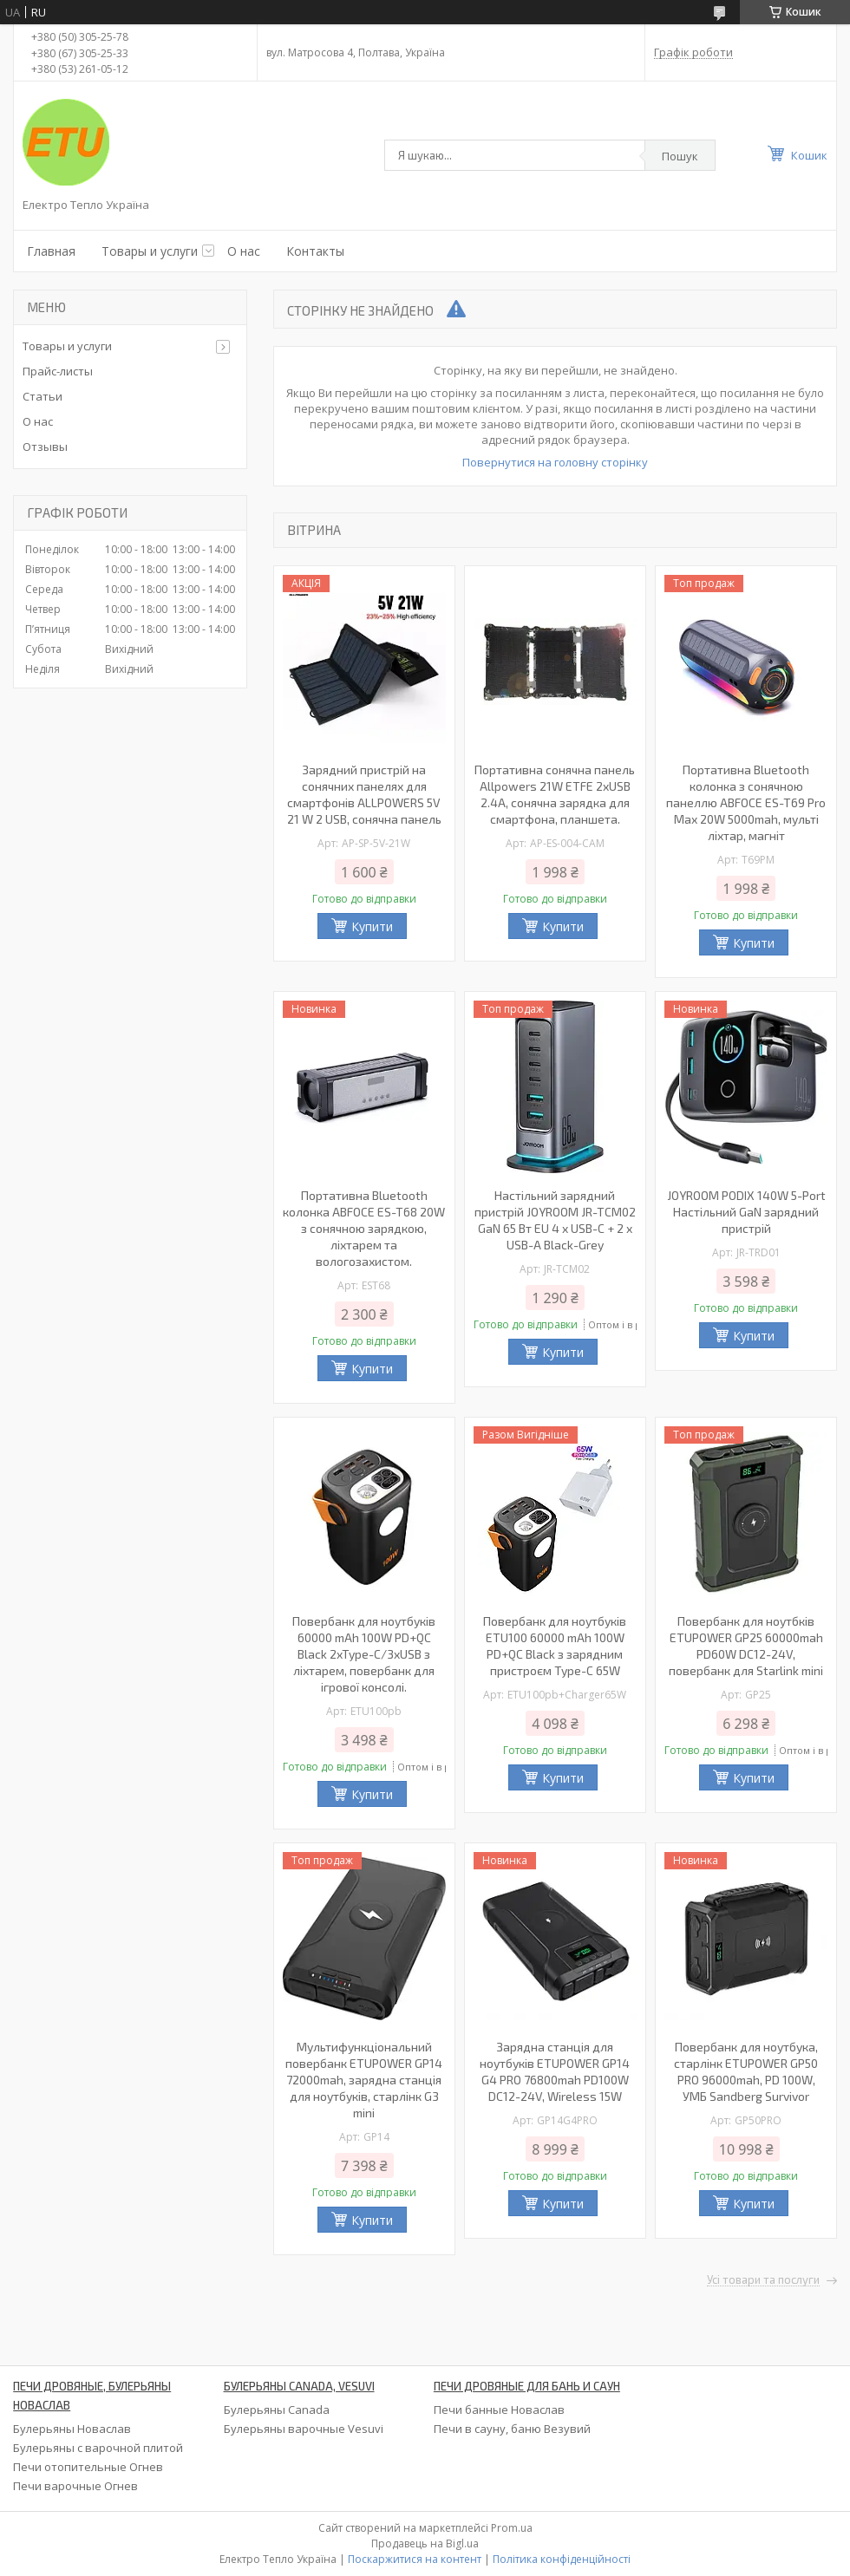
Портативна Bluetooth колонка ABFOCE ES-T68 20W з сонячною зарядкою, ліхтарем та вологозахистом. (364, 1228)
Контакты (315, 251)
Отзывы (45, 446)
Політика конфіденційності (562, 2559)
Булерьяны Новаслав (72, 2428)
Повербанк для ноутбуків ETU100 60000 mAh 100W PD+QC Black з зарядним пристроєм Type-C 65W (554, 1646)
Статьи (42, 396)
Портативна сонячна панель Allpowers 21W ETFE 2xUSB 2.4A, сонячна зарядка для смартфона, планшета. (554, 794)
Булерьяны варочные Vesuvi (303, 2428)
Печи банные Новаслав (499, 2409)
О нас (243, 251)
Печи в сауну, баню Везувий (512, 2428)
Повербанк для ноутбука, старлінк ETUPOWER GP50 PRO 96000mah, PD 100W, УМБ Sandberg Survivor (746, 2071)
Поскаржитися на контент (414, 2559)
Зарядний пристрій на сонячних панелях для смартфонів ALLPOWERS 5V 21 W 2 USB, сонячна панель (364, 794)
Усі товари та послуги (763, 2280)
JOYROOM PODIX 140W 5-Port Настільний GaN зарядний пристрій (746, 1212)
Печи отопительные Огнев (88, 2467)
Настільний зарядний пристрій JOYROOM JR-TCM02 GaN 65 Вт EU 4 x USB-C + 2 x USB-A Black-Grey (555, 1220)
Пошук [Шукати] (680, 156)
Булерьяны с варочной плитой (98, 2447)
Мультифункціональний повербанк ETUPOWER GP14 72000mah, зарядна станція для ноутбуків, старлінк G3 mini (363, 2079)
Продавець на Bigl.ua (425, 2543)
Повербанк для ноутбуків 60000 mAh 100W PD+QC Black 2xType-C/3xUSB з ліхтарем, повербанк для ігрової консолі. (363, 1654)
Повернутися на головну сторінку (555, 462)
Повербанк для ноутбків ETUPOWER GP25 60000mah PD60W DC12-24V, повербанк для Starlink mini (746, 1646)
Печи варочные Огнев (75, 2486)
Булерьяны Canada (277, 2409)
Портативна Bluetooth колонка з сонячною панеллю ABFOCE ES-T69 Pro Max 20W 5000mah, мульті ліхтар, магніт (746, 802)
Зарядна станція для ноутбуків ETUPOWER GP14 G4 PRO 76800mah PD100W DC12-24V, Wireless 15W (555, 2071)
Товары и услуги (149, 251)
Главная (51, 251)
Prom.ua (512, 2528)
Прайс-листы (58, 371)
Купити (372, 926)
